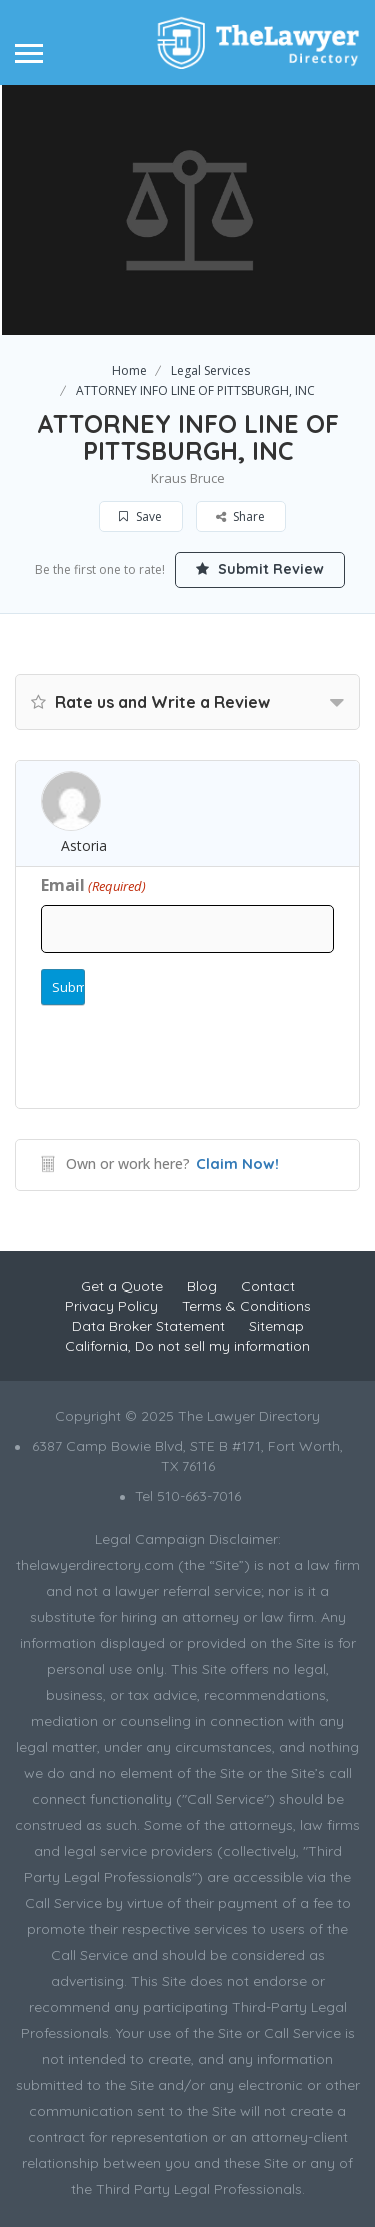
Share (240, 516)
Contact (268, 1286)
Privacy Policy (111, 1306)
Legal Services (210, 370)
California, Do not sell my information (187, 1346)
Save (140, 516)
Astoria (84, 845)
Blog (202, 1286)
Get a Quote (122, 1286)
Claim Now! (237, 1163)
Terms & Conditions (246, 1306)
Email (93, 885)
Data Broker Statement (148, 1326)
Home (129, 370)
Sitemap (276, 1326)
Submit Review (260, 569)
